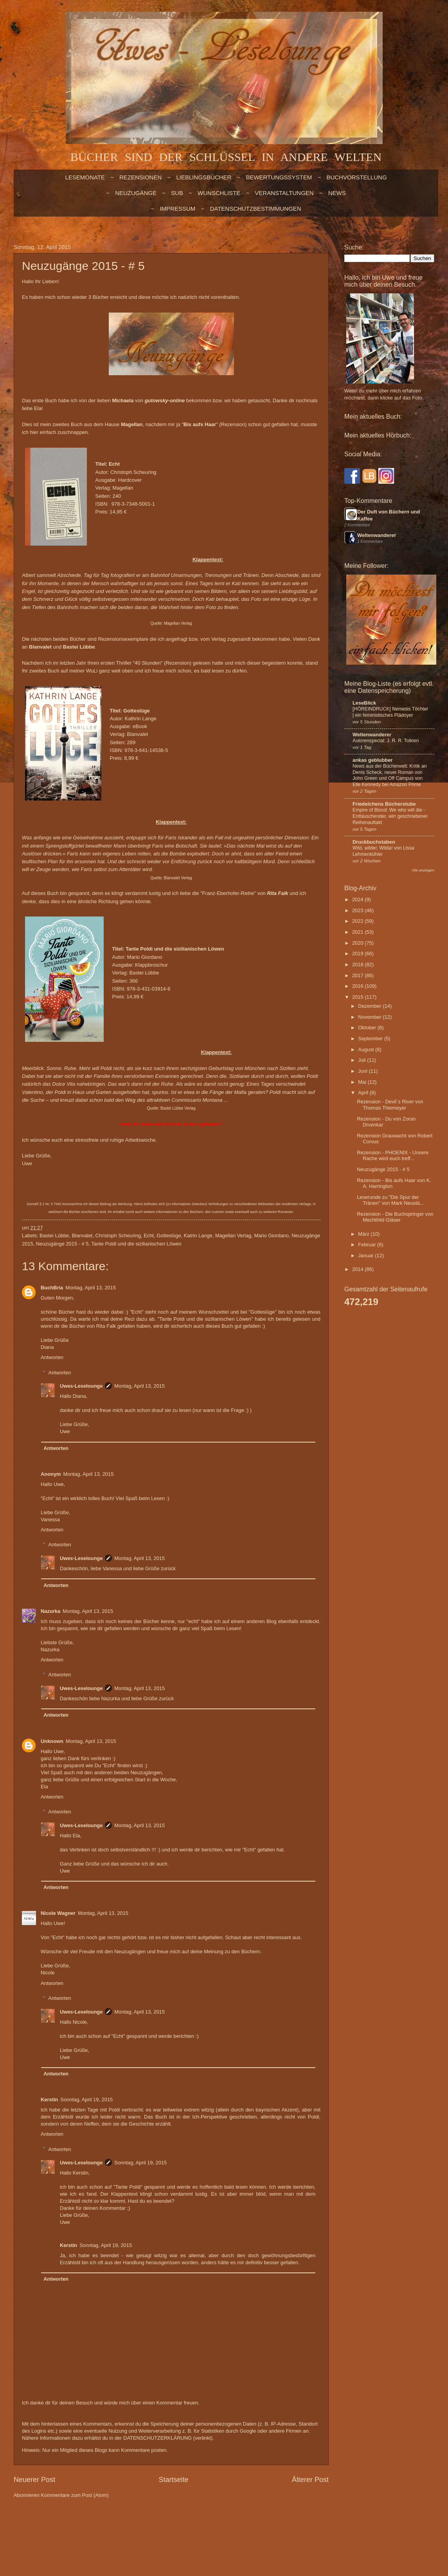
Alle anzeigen (423, 870)
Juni (363, 1071)
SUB (177, 193)
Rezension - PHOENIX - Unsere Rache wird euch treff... (392, 1155)
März (364, 1234)
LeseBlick (364, 703)
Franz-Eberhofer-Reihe (228, 893)
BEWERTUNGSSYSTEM (279, 177)
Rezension (233, 424)
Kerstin (49, 2099)
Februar (367, 1244)
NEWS (337, 193)
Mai (362, 1082)
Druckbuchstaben (374, 842)
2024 (358, 899)
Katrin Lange (198, 1235)
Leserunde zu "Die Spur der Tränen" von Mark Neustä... (390, 1200)
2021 (358, 932)
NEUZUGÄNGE (136, 193)
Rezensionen (140, 177)
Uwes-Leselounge (81, 1386)
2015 (358, 997)
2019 (358, 953)
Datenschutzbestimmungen (255, 208)
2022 (358, 921)
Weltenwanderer (376, 535)
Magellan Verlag (178, 623)
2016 (358, 986)
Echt (149, 1235)
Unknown (52, 1741)
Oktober (367, 1027)
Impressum (177, 208)
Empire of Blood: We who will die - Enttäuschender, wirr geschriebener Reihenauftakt (390, 816)
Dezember (370, 1006)
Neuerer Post (34, 2480)
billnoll (219, 2526)
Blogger (265, 2526)
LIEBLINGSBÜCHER (203, 177)
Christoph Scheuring (118, 1235)
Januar (366, 1255)
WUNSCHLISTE (219, 193)
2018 (358, 964)
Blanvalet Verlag (178, 878)
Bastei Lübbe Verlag (178, 1108)
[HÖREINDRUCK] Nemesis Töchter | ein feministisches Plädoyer (390, 712)
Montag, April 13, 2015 (90, 1288)
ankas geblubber (372, 760)
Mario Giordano (271, 1235)
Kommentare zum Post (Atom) (74, 2495)
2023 (358, 910)
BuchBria (52, 1288)
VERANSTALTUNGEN (284, 193)
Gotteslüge (169, 1235)
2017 (358, 975)
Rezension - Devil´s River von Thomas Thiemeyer (390, 1104)
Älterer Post (310, 2480)
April (363, 1092)
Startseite (173, 2480)
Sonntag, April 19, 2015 (86, 2099)
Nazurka (50, 1611)
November (370, 1017)
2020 (358, 943)
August (366, 1049)
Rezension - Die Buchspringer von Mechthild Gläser (395, 1217)
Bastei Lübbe (54, 1235)
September (371, 1038)
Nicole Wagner (58, 1913)
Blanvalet (82, 1235)
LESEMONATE (84, 177)
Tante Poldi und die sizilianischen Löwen (136, 1244)
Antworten (52, 1357)
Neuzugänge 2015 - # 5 (62, 1244)
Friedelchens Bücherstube (384, 804)
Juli (362, 1060)
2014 (358, 1269)
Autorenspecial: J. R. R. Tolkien (386, 740)
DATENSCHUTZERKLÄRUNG (157, 2438)
